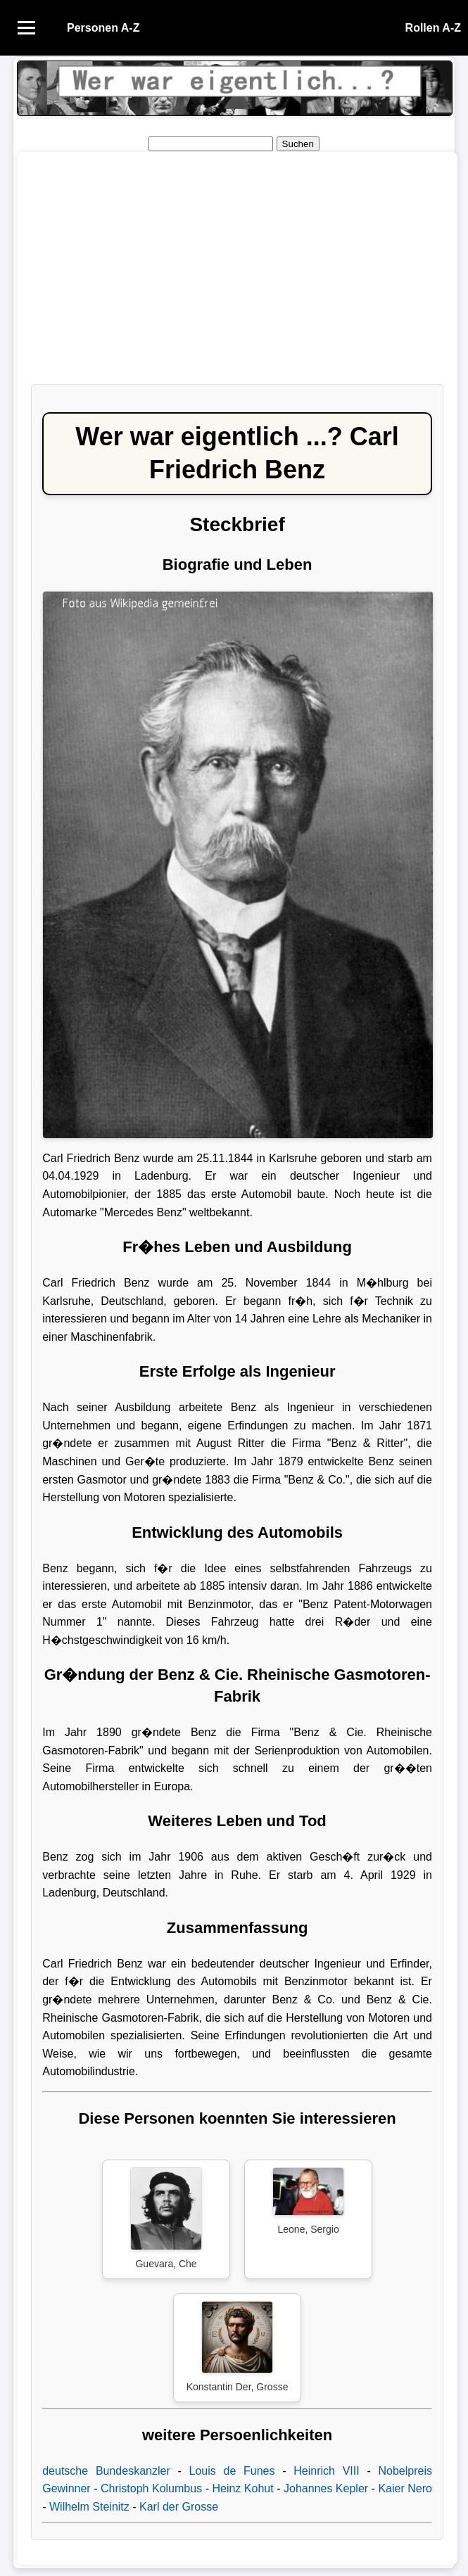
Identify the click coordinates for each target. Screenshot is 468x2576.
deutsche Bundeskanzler (106, 2471)
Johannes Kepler (326, 2488)
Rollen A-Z (433, 28)
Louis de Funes (232, 2471)
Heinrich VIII (326, 2471)
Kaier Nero (405, 2488)
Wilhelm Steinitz (89, 2507)
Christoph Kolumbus (151, 2488)
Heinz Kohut (242, 2488)
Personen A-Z (103, 28)
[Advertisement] (237, 275)
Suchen (298, 144)
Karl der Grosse (178, 2507)
